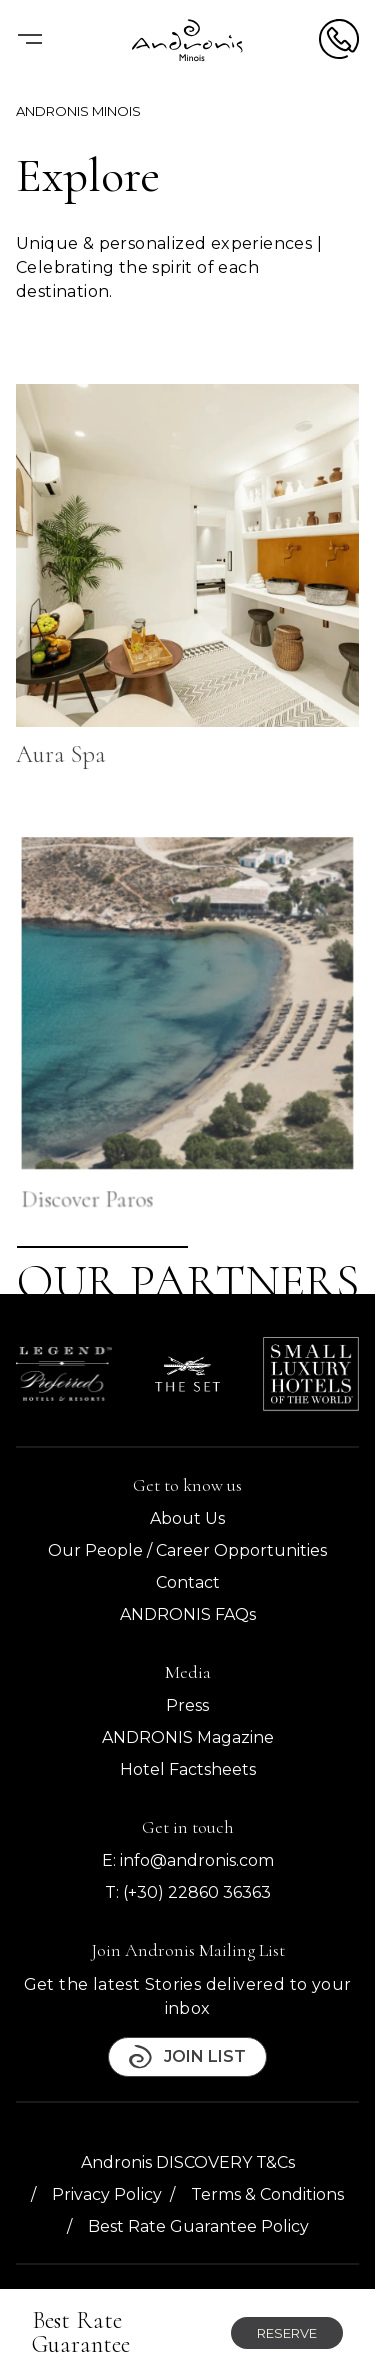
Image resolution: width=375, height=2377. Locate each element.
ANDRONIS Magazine (188, 1737)
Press (187, 1705)
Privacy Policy (107, 2194)
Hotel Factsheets (188, 1769)
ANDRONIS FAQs (188, 1614)
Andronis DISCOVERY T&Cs (188, 2162)
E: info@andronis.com (188, 1860)
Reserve (287, 2333)
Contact (188, 1582)
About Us (187, 1518)
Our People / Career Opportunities (187, 1550)
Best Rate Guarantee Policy (198, 2226)
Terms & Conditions (267, 2194)
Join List (187, 2057)
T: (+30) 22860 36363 (188, 1892)
